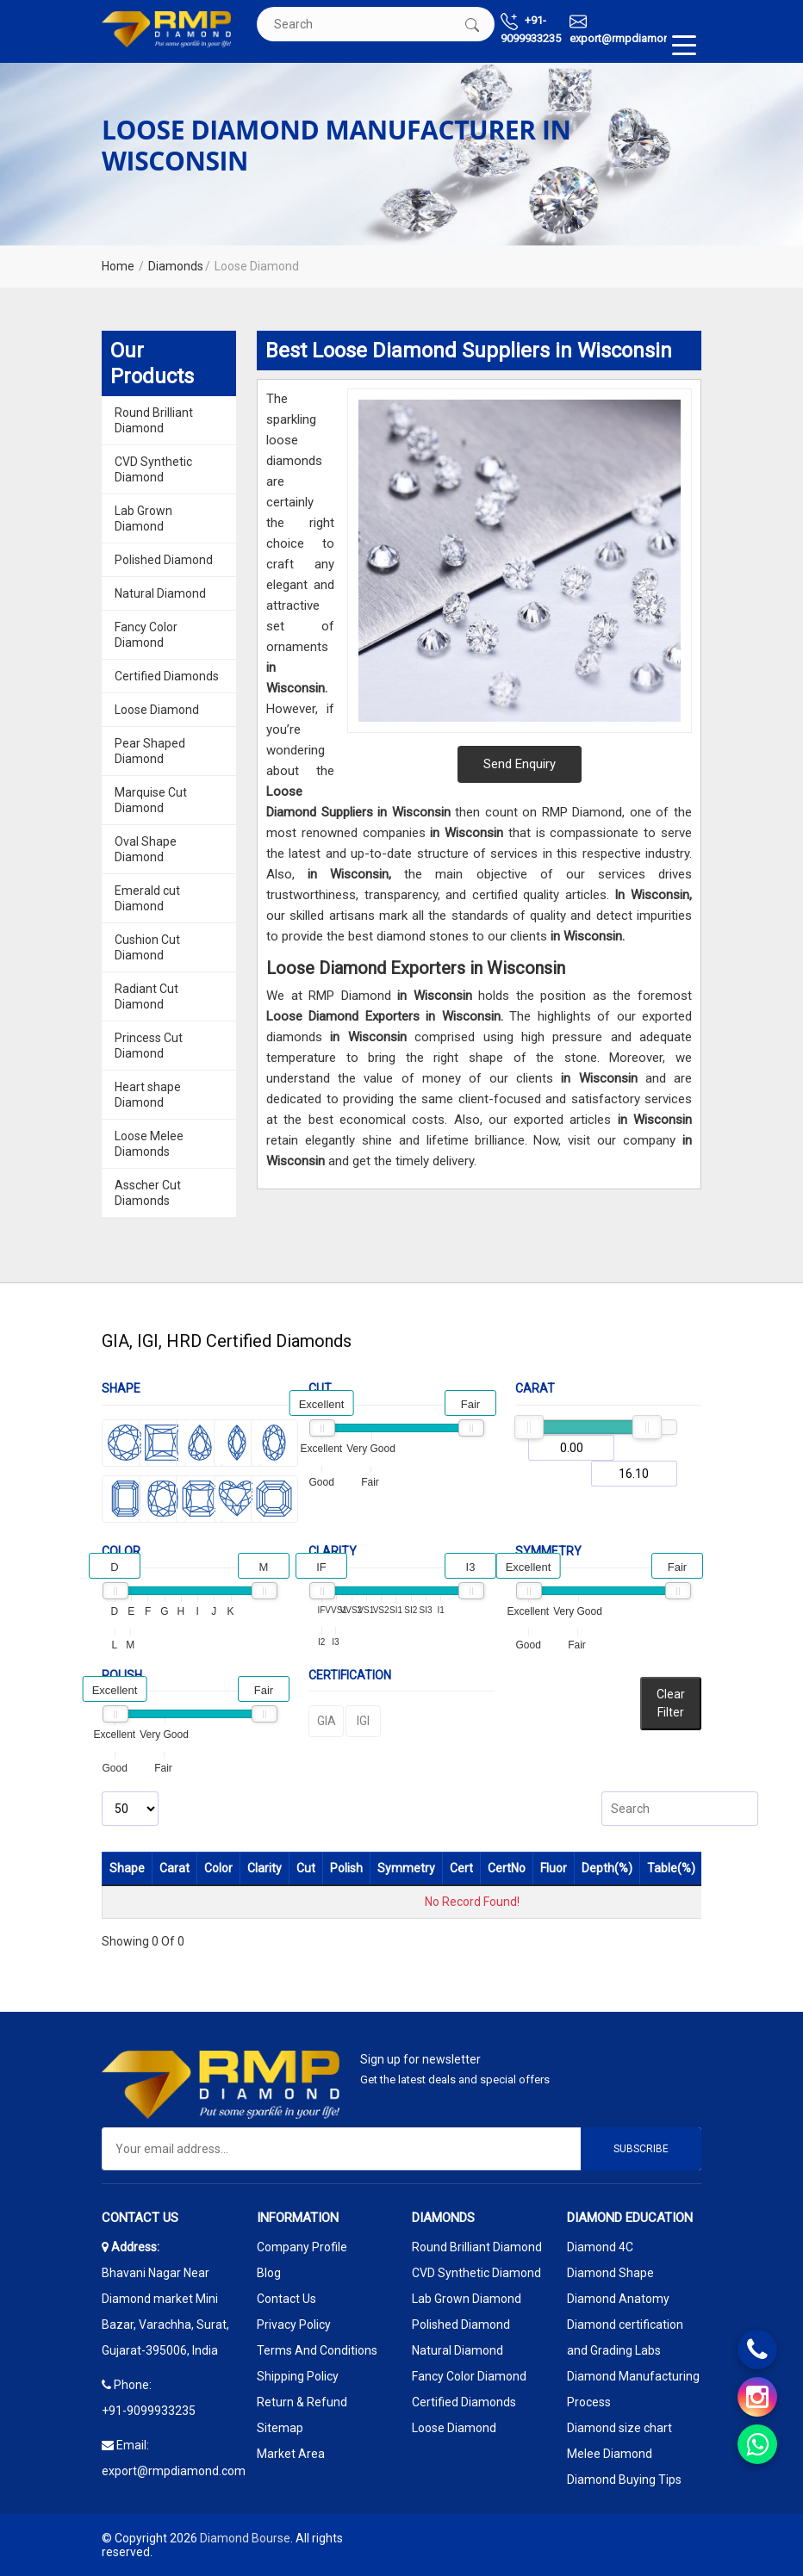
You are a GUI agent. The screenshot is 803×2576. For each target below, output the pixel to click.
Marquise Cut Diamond (151, 800)
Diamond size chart (619, 2428)
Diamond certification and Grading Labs (625, 2337)
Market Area (291, 2454)
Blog (269, 2273)
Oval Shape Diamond (146, 849)
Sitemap (280, 2428)
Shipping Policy (298, 2376)
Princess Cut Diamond (149, 1045)
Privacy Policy (294, 2324)
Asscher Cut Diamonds (148, 1192)
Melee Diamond (609, 2454)
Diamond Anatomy (618, 2299)
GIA (326, 1721)
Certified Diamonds (167, 676)
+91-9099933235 (531, 29)
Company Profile (302, 2247)
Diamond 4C (600, 2247)
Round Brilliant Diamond (154, 420)
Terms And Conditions (317, 2350)
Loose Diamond (157, 710)
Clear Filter (671, 1703)
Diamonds (175, 266)
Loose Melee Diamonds (149, 1143)
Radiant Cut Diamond (146, 996)
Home (118, 266)
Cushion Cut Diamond (147, 947)
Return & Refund (302, 2402)
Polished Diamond (164, 560)
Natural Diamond (160, 593)
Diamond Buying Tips (624, 2479)
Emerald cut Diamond (147, 898)
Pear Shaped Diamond (150, 751)
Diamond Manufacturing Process (633, 2389)
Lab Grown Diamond (143, 518)
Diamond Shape (610, 2273)
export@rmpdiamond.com (635, 29)
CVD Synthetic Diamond (153, 469)
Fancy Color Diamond (146, 634)
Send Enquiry (519, 764)
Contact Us (286, 2299)
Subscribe (641, 2149)
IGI (363, 1721)
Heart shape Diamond (148, 1094)
